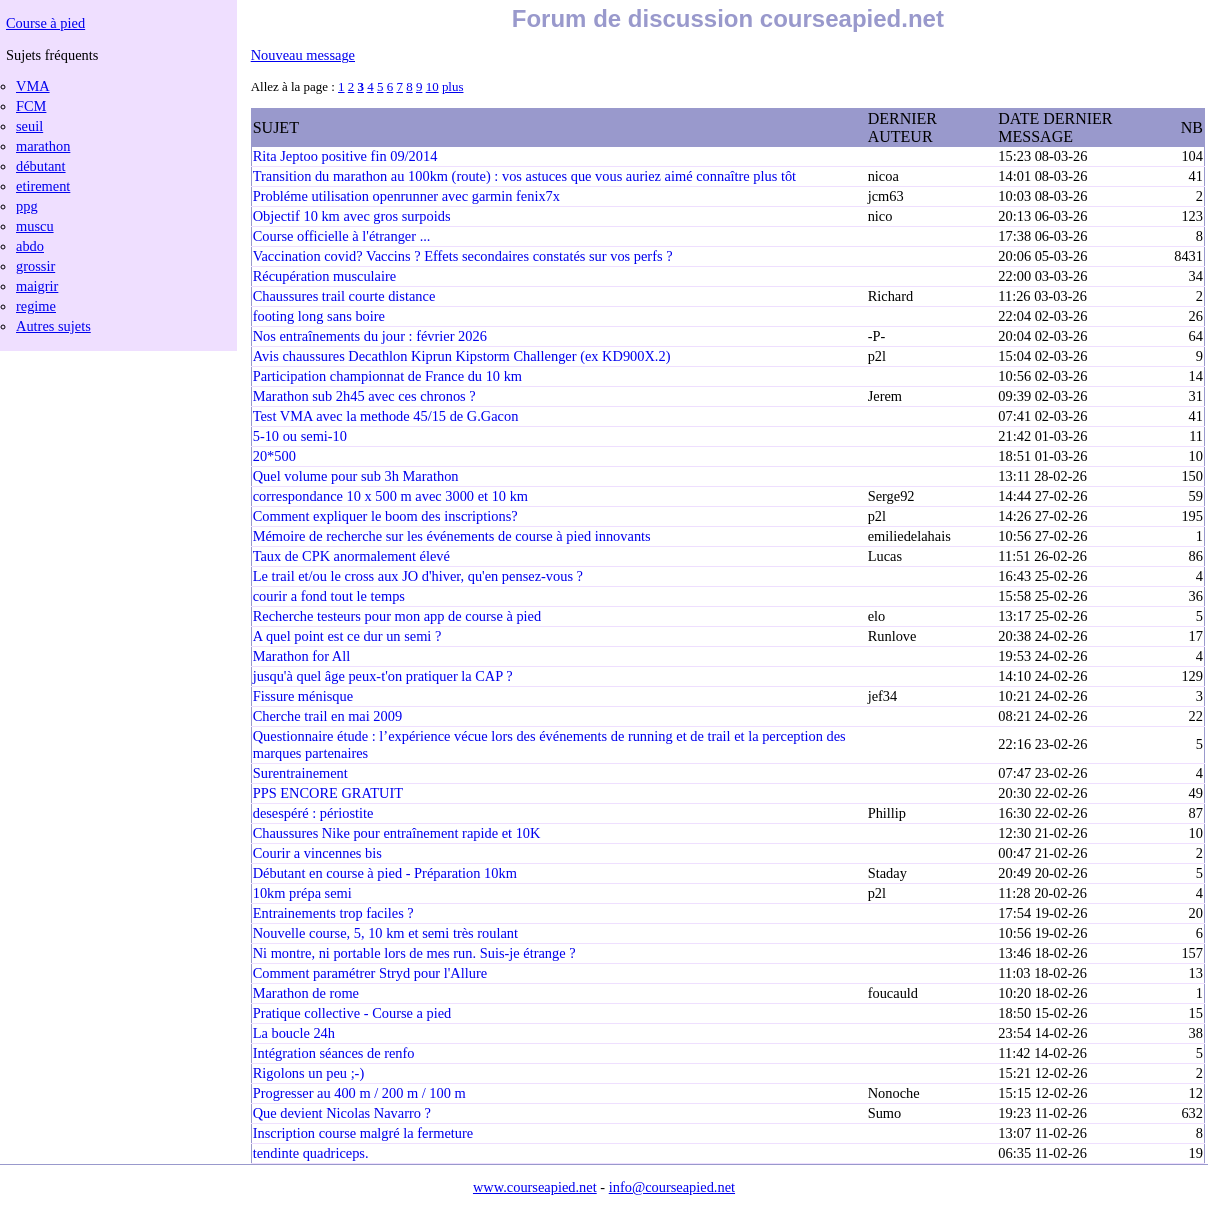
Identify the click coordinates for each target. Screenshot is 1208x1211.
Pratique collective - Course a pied (352, 1013)
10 (432, 86)
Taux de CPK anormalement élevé (351, 556)
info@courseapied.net (672, 1187)
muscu (35, 226)
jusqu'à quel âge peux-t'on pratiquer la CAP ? (383, 676)
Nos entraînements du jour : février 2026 (370, 336)
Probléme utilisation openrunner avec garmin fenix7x (406, 196)
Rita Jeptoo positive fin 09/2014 (345, 156)
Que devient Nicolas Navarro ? (342, 1113)
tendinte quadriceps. (311, 1153)
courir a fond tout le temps (329, 596)
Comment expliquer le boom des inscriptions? (385, 516)
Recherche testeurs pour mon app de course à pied (397, 616)
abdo (30, 246)
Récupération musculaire (324, 276)
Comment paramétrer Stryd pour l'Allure (370, 973)
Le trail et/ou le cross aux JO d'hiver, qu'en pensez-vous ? (418, 576)
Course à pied (45, 23)
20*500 (274, 456)
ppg (27, 206)
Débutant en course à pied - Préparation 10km (385, 873)
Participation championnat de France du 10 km (387, 376)
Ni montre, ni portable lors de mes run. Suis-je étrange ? (414, 953)
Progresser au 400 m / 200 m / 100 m (359, 1093)
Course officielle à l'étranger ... (342, 236)
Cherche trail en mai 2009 (327, 716)
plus (453, 86)
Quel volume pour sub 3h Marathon (356, 476)
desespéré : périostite (313, 813)
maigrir (37, 286)
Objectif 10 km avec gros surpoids (352, 216)
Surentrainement (300, 773)
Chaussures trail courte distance (344, 296)
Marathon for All (302, 656)
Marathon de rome (306, 993)
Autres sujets (53, 326)
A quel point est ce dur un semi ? (347, 636)
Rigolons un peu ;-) (309, 1073)
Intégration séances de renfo (334, 1053)
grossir (35, 266)
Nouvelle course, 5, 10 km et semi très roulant (385, 933)
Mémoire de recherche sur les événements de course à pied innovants (452, 536)
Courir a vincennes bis (317, 853)
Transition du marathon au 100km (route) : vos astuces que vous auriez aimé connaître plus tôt (524, 176)
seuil (29, 126)
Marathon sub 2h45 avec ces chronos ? (364, 396)
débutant (41, 166)
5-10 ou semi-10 (300, 436)
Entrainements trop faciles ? (333, 913)
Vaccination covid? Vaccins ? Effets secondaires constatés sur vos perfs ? (463, 256)
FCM (31, 106)
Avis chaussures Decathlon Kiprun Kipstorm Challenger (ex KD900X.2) (462, 356)
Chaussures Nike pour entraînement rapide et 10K (397, 833)
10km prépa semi (302, 893)
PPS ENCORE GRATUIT (328, 793)
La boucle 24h (294, 1033)
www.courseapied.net (535, 1187)
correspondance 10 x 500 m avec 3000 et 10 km (390, 496)
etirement (43, 186)
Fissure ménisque (303, 696)
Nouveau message (303, 55)
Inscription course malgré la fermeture (363, 1133)
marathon (43, 146)
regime (36, 306)
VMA (33, 86)
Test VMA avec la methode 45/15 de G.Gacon (386, 416)
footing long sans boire (319, 316)
